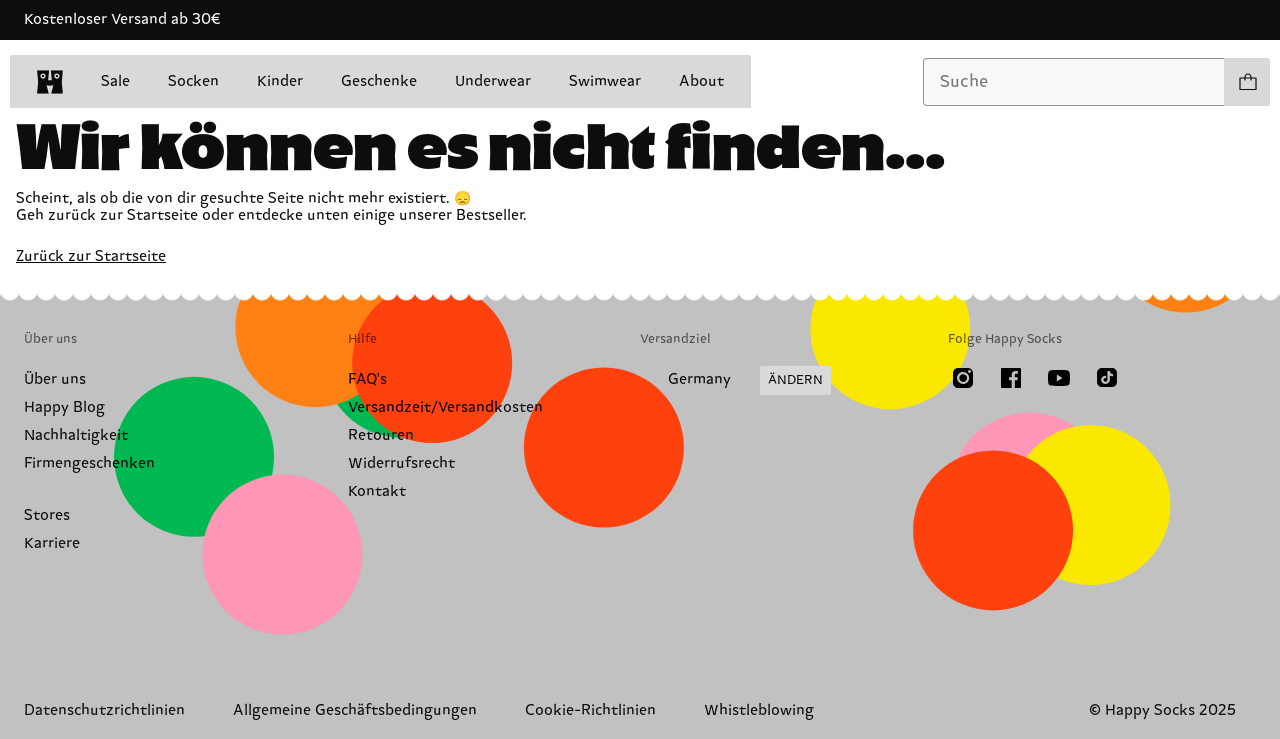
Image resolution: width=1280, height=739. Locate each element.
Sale (115, 81)
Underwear (493, 81)
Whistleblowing (759, 710)
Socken (193, 81)
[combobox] (1074, 82)
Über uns (55, 379)
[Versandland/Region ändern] (735, 381)
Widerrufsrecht (401, 463)
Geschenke (379, 81)
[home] (50, 82)
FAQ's (367, 379)
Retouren (381, 435)
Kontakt (377, 491)
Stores (47, 515)
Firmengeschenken (89, 463)
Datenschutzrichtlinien (104, 710)
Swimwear (605, 81)
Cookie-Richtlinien (590, 710)
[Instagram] (963, 378)
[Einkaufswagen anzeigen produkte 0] (1247, 82)
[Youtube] (1059, 378)
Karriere (52, 543)
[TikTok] (1107, 378)
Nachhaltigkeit (76, 435)
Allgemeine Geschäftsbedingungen (355, 710)
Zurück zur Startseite (91, 256)
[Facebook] (1011, 378)
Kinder (280, 81)
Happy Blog (64, 407)
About (701, 81)
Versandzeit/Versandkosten (445, 407)
